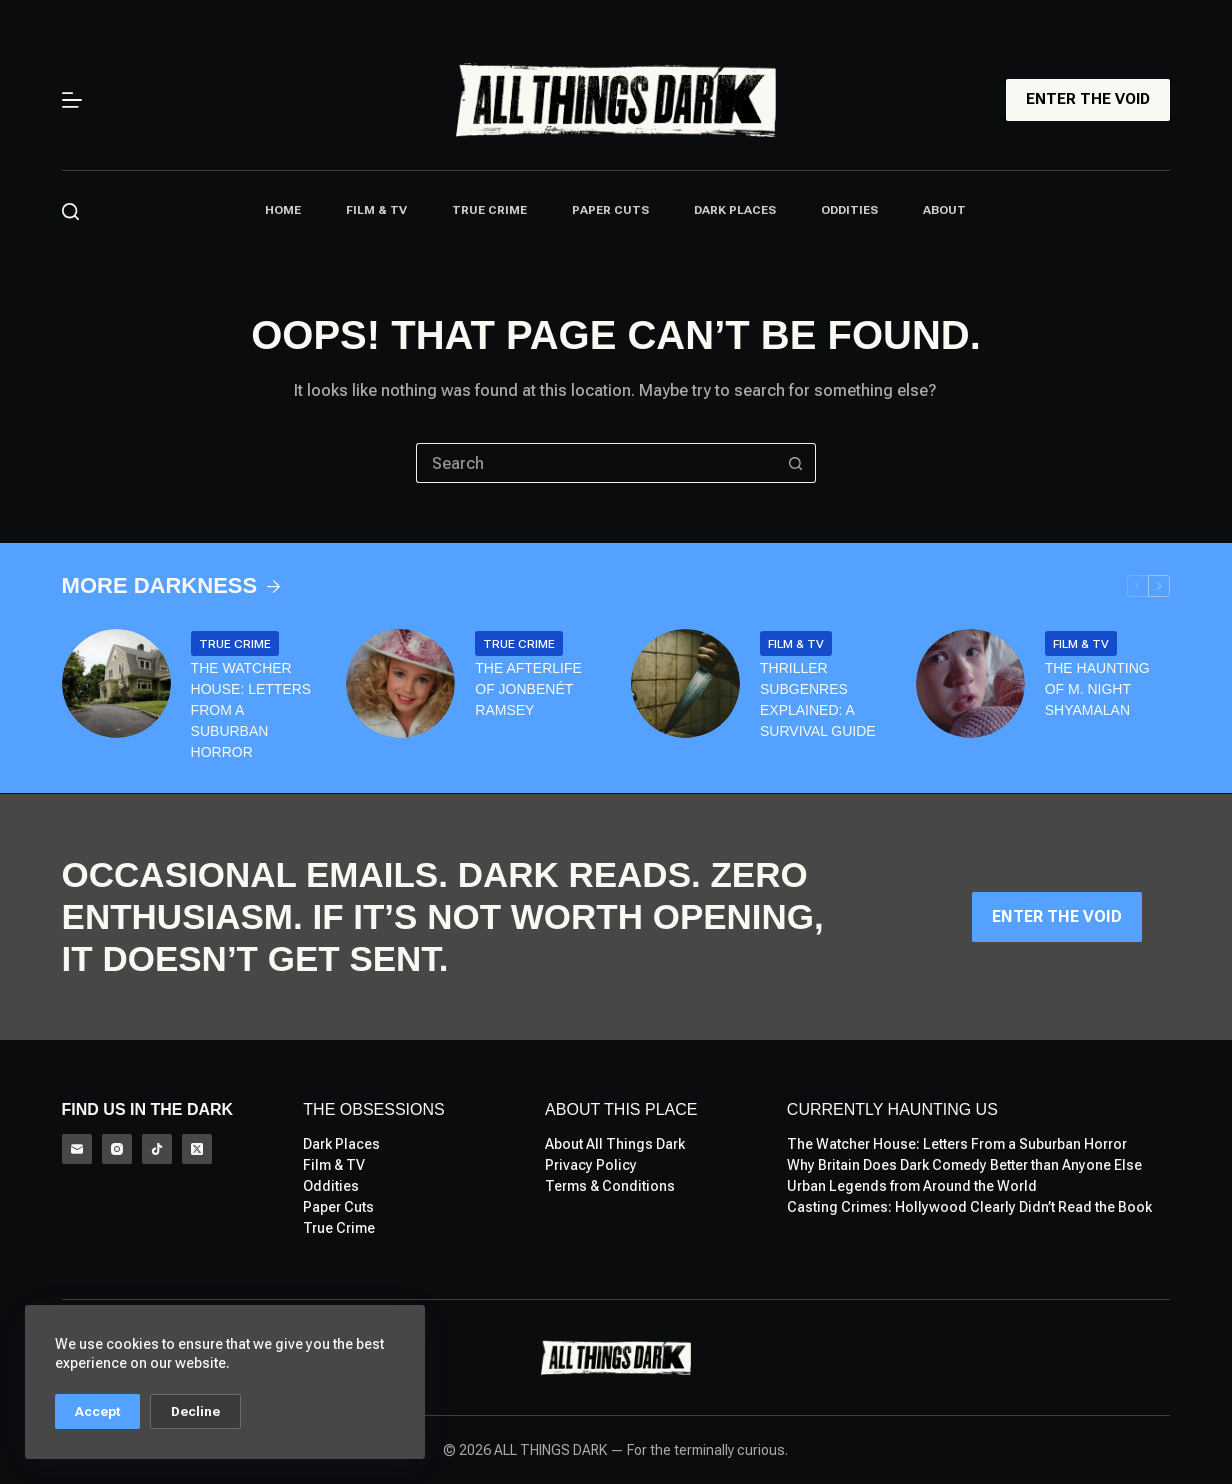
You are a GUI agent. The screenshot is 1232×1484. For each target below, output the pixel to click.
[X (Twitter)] (197, 1149)
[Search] (70, 211)
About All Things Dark (615, 1144)
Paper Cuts (610, 210)
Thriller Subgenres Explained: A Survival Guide (818, 699)
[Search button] (796, 463)
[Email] (77, 1149)
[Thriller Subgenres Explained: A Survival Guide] (685, 683)
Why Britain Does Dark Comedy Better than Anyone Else (964, 1165)
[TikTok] (157, 1149)
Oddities (849, 210)
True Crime (489, 210)
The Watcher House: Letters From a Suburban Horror (251, 710)
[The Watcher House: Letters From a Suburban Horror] (116, 683)
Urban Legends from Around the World (912, 1186)
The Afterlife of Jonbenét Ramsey (528, 689)
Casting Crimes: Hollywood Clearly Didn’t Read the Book (969, 1207)
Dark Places (735, 210)
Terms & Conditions (610, 1186)
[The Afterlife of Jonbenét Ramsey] (400, 683)
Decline (195, 1411)
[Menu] (72, 100)
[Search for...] (596, 463)
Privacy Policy (591, 1165)
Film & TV (376, 210)
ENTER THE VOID (1088, 99)
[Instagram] (117, 1149)
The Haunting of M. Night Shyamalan (1097, 689)
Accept (97, 1411)
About (944, 210)
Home (283, 210)
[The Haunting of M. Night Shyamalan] (970, 683)
